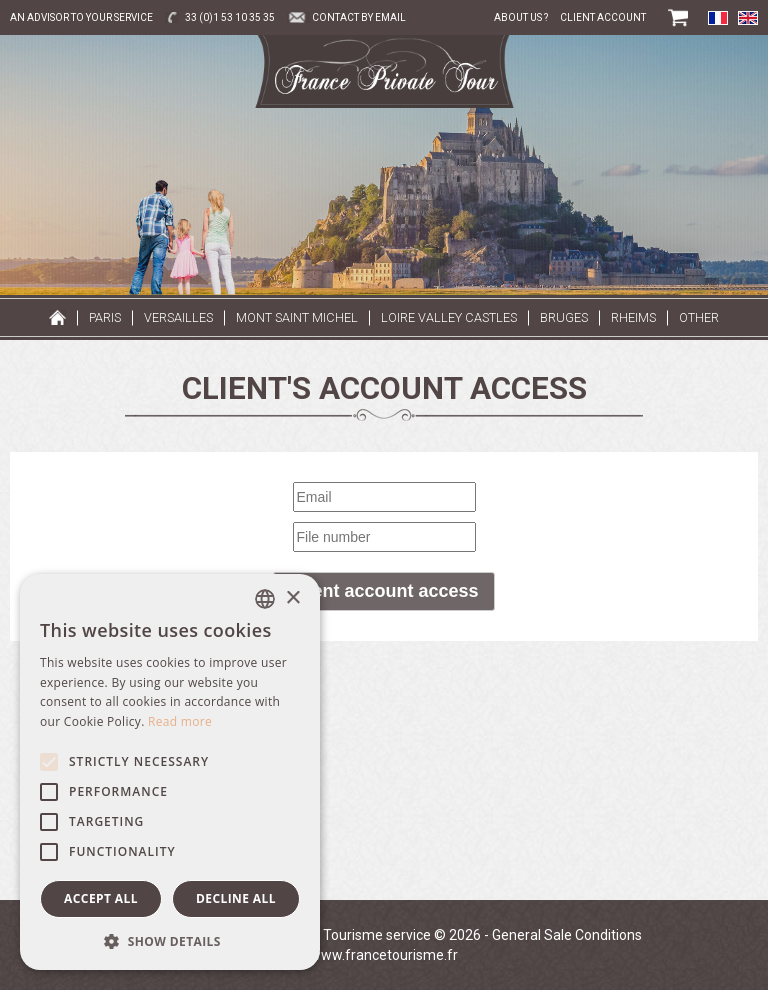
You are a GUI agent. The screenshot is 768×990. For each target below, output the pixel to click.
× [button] (292, 598)
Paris (105, 317)
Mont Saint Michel (297, 317)
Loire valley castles (449, 317)
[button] (170, 940)
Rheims (633, 317)
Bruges (564, 317)
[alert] (170, 772)
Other (699, 317)
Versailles (178, 317)
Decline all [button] (236, 898)
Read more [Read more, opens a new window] (180, 721)
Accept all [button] (101, 898)
